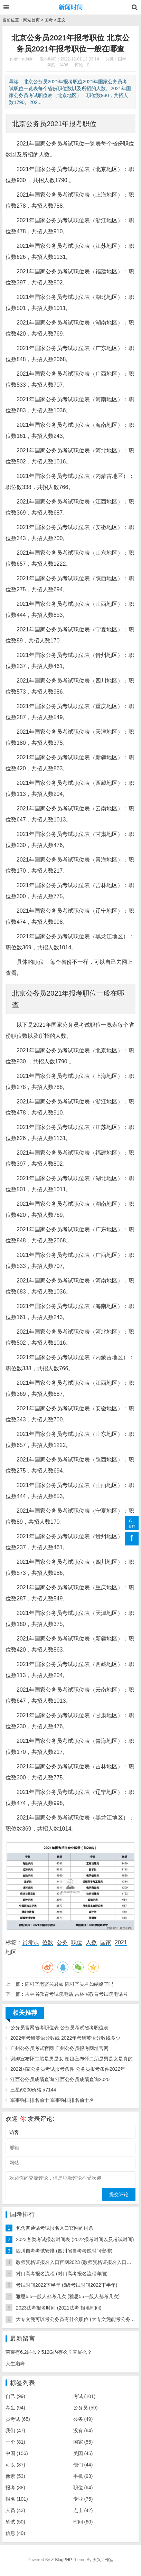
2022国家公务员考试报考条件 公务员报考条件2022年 (67, 2069)
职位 (76, 1942)
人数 (91, 1942)
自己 (15, 2396)
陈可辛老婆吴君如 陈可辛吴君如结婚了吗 (69, 1984)
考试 (84, 2396)
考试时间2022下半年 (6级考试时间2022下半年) (66, 2285)
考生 (15, 2407)
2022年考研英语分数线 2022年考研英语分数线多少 (65, 2038)
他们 (83, 2464)
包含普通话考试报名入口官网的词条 (54, 2228)
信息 (15, 2533)
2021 (121, 1942)
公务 (62, 1942)
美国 (83, 2453)
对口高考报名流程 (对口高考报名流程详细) (61, 2273)
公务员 (85, 2407)
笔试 (15, 2522)
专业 (83, 2499)
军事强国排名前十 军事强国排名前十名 (52, 2100)
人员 (15, 2510)
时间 (83, 2522)
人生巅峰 (15, 2363)
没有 (83, 2430)
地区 (11, 1952)
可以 (15, 2464)
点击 (83, 2510)
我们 (15, 2430)
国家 (105, 1942)
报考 (15, 2487)
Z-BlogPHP (61, 2559)
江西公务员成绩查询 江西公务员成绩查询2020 (60, 2079)
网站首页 (31, 20)
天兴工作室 (103, 2559)
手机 (83, 2476)
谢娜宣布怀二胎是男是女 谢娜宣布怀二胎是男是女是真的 (71, 2058)
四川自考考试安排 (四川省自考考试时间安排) (64, 2251)
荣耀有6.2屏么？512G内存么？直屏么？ (49, 2352)
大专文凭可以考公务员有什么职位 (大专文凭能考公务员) (76, 2319)
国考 (49, 20)
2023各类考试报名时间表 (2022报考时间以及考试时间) (75, 2239)
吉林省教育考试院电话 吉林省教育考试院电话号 (76, 1994)
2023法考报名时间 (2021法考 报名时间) (58, 2308)
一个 (15, 2442)
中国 (17, 2453)
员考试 (30, 1942)
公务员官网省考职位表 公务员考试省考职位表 (59, 2027)
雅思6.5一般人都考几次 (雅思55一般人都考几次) (68, 2296)
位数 (47, 1942)
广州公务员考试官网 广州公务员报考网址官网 (59, 2048)
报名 (17, 2499)
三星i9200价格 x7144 (33, 2090)
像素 (15, 2476)
